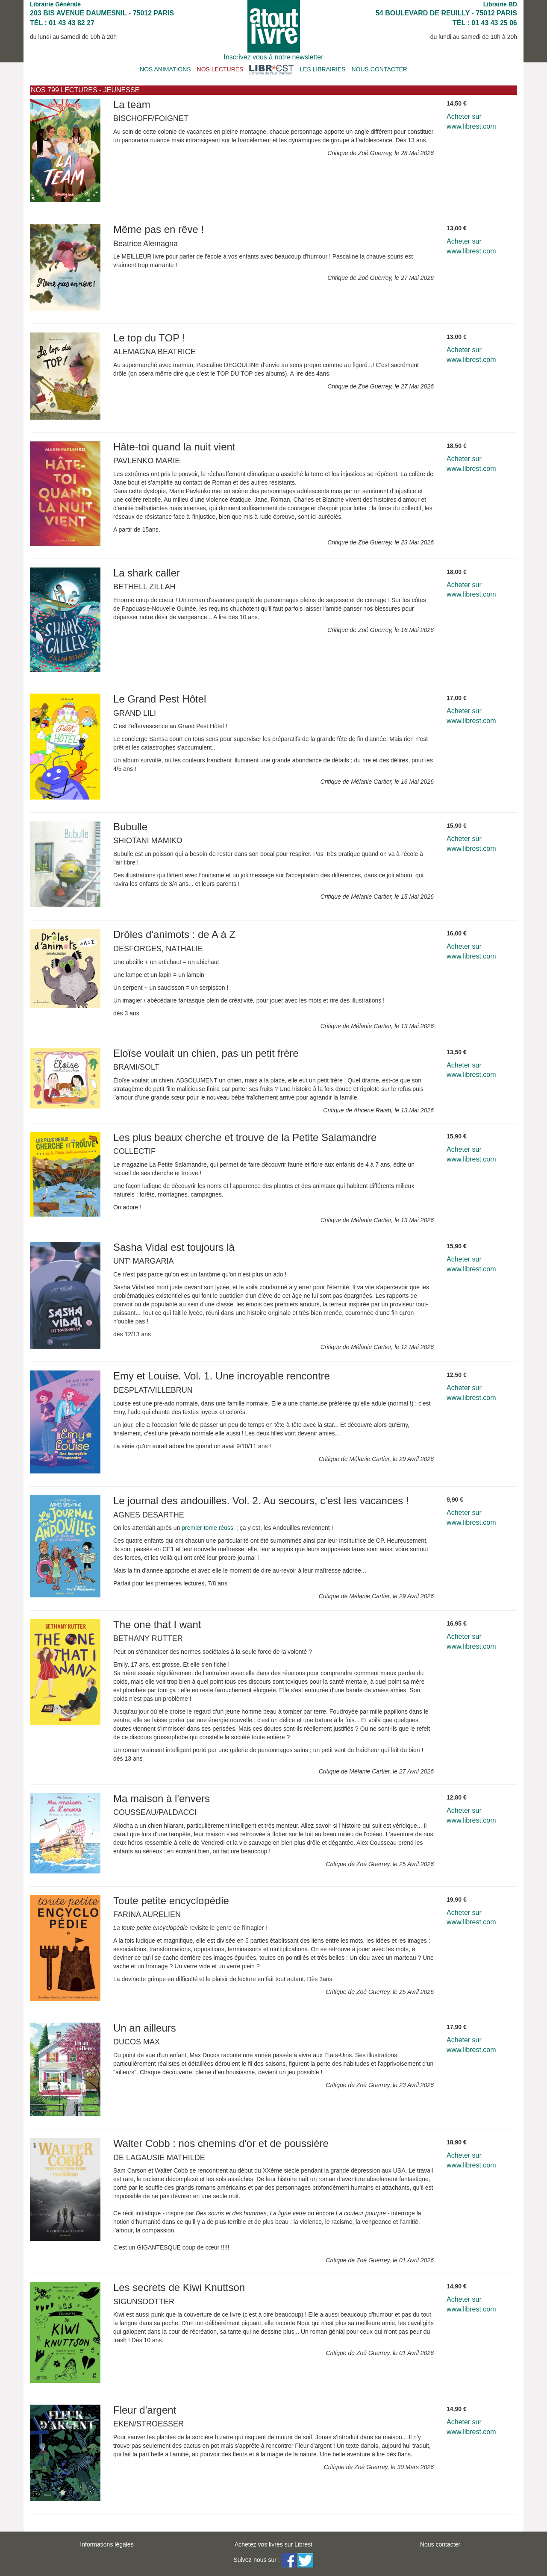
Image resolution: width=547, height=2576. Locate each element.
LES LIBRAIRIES (322, 69)
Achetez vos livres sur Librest (273, 2544)
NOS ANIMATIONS (165, 69)
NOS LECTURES (220, 69)
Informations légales (106, 2544)
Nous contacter (440, 2544)
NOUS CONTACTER (379, 69)
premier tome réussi (208, 1527)
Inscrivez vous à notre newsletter (273, 57)
